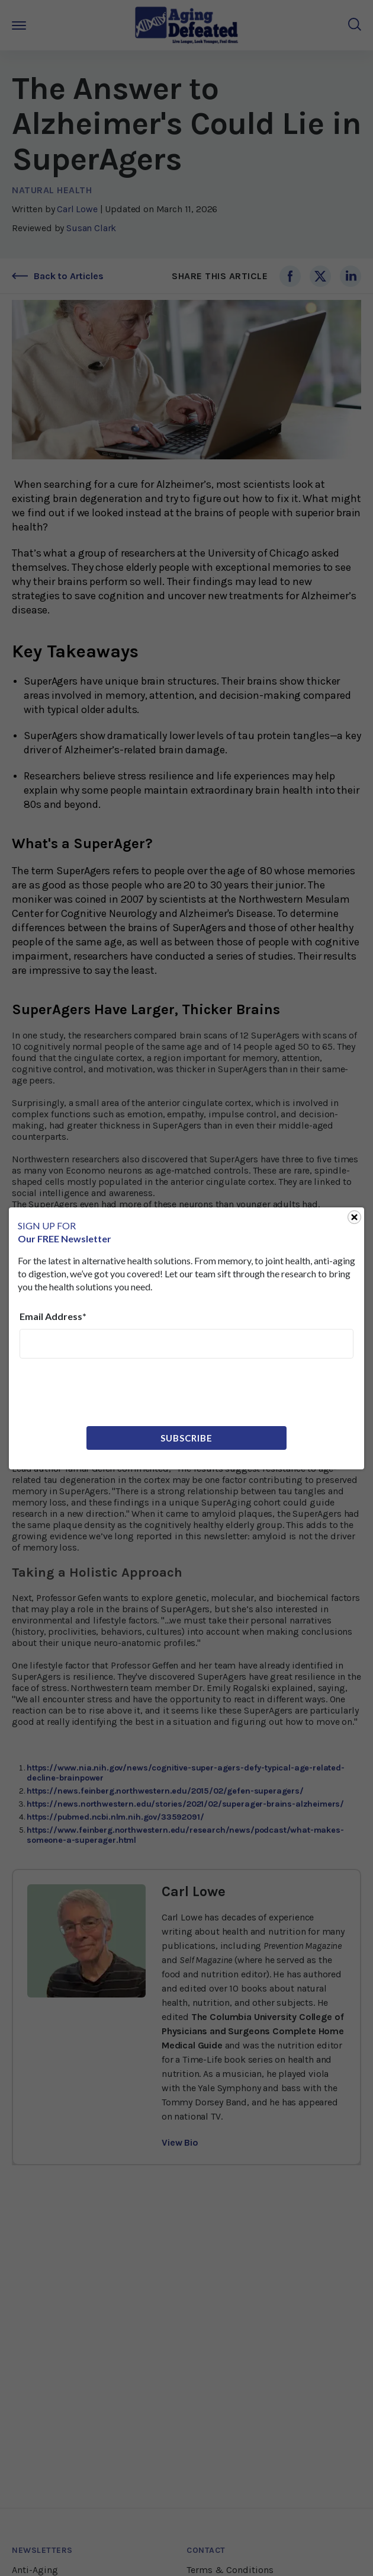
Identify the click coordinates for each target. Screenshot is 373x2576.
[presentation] (110, 1391)
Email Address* (53, 1316)
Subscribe (186, 1438)
